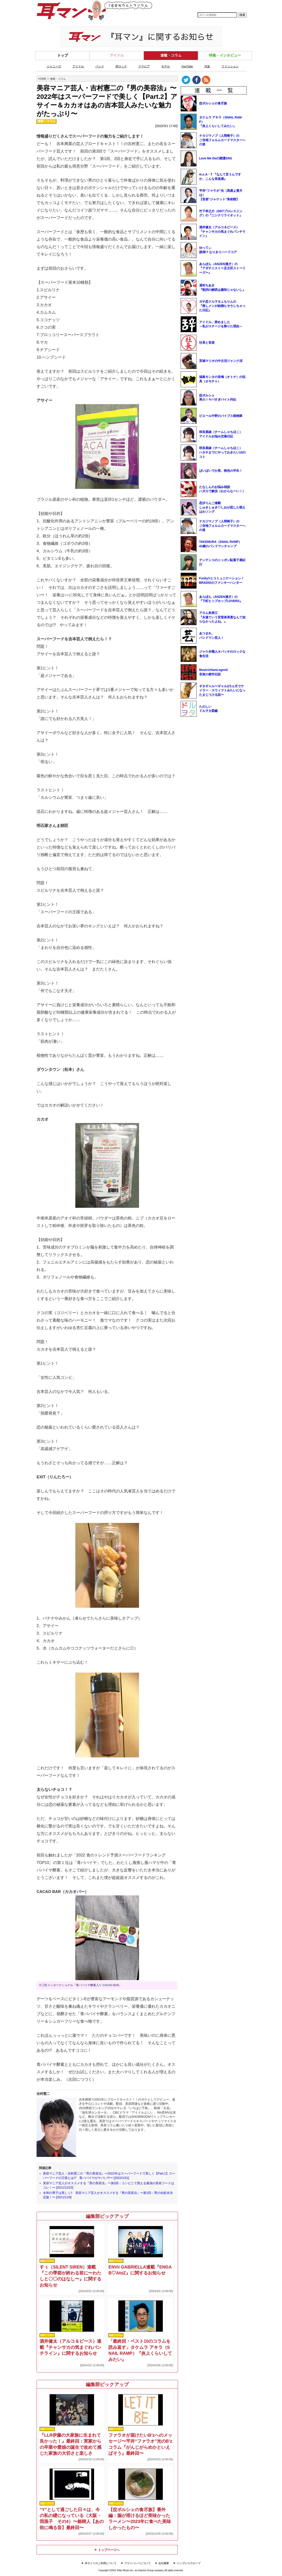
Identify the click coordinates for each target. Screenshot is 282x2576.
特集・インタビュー (225, 55)
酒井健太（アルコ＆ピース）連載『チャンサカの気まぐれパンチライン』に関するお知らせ (70, 2347)
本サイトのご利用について (101, 2563)
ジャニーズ (54, 66)
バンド (99, 66)
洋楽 (207, 66)
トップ (62, 55)
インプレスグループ (188, 2563)
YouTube (187, 66)
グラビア (144, 66)
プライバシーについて (137, 2563)
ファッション (230, 66)
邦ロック (121, 66)
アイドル (117, 55)
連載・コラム (171, 55)
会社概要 (163, 2563)
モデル (165, 66)
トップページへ (107, 2550)
